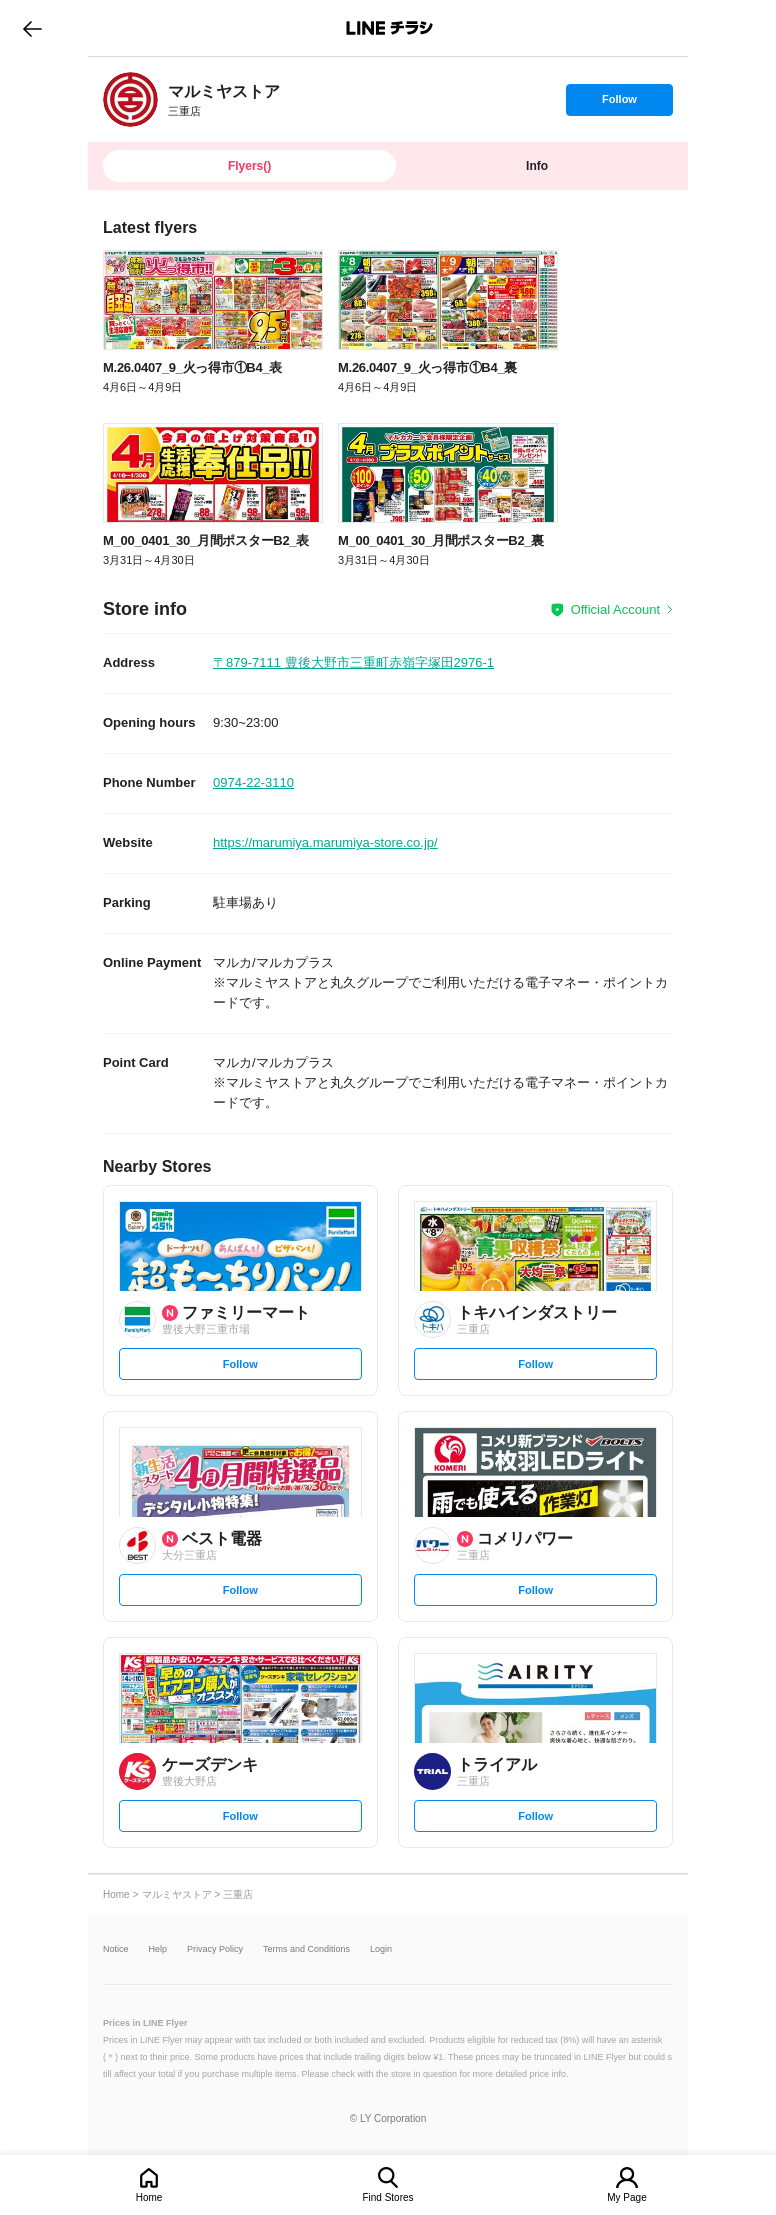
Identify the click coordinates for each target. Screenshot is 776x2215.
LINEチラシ (389, 28)
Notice (116, 1949)
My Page (626, 2197)
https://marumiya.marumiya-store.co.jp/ (325, 842)
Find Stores (387, 2197)
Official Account (615, 609)
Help (158, 1949)
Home (149, 2197)
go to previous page (32, 28)
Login (381, 1949)
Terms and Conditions (306, 1949)
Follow (619, 104)
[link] (130, 99)
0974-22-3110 (253, 782)
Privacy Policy (215, 1949)
